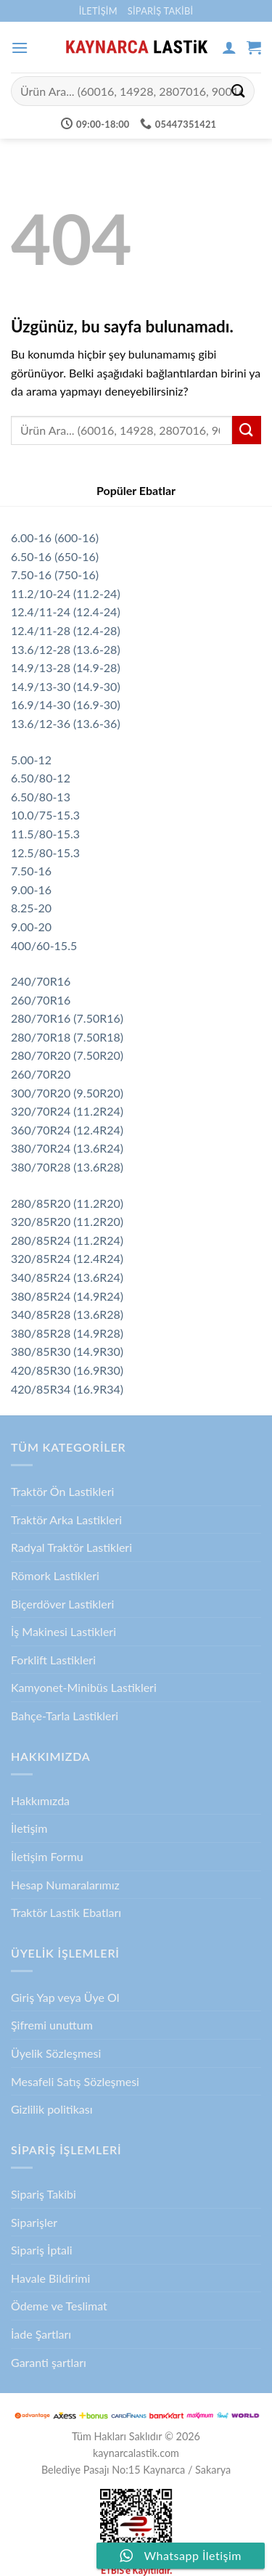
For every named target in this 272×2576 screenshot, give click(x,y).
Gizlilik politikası (52, 2109)
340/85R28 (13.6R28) (67, 1314)
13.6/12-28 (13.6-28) (65, 649)
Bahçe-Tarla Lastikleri (64, 1715)
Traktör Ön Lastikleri (62, 1491)
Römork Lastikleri (55, 1575)
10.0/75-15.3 (45, 815)
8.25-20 (31, 908)
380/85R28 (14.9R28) (67, 1333)
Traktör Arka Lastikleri (66, 1519)
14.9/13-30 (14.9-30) (65, 686)
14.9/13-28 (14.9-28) (65, 667)
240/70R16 (40, 981)
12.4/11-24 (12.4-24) (65, 611)
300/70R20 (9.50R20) (67, 1093)
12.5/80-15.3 (45, 852)
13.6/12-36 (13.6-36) (65, 723)
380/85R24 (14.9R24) (67, 1296)
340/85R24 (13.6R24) (67, 1277)
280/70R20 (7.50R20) (67, 1055)
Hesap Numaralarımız (65, 1885)
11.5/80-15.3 (45, 834)
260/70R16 (40, 1000)
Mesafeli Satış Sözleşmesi (75, 2081)
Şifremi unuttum (52, 2025)
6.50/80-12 (40, 778)
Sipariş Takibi (161, 11)
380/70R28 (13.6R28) (67, 1167)
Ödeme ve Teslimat (59, 2306)
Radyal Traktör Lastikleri (71, 1547)
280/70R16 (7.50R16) (67, 1018)
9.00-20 (31, 926)
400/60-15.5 (44, 945)
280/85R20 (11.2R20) (67, 1203)
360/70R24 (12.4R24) (67, 1130)
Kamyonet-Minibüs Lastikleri (84, 1687)
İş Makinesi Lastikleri (63, 1631)
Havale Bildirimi (50, 2278)
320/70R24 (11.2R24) (67, 1111)
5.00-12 (31, 759)
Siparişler (34, 2222)
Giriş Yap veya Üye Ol (65, 1997)
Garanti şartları (48, 2362)
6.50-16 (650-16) (55, 556)
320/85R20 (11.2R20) (67, 1221)
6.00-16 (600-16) (55, 537)
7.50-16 (31, 871)
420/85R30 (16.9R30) (67, 1370)
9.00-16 (31, 889)
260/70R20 (40, 1074)
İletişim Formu (47, 1856)
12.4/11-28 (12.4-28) (65, 630)
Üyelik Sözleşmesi (56, 2053)
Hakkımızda (40, 1800)
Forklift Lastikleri (53, 1660)
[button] (19, 47)
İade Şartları (41, 2334)
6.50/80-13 (40, 797)
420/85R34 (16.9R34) (67, 1389)
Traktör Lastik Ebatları (66, 1912)
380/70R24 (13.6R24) (67, 1148)
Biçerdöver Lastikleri (62, 1604)
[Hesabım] (229, 47)
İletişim (98, 11)
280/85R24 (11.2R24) (67, 1240)
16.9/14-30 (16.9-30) (65, 704)
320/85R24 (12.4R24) (67, 1258)
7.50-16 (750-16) (55, 574)
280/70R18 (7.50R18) (67, 1037)
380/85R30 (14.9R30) (67, 1351)
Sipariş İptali (42, 2250)
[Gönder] (238, 91)
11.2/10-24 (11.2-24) (65, 593)
